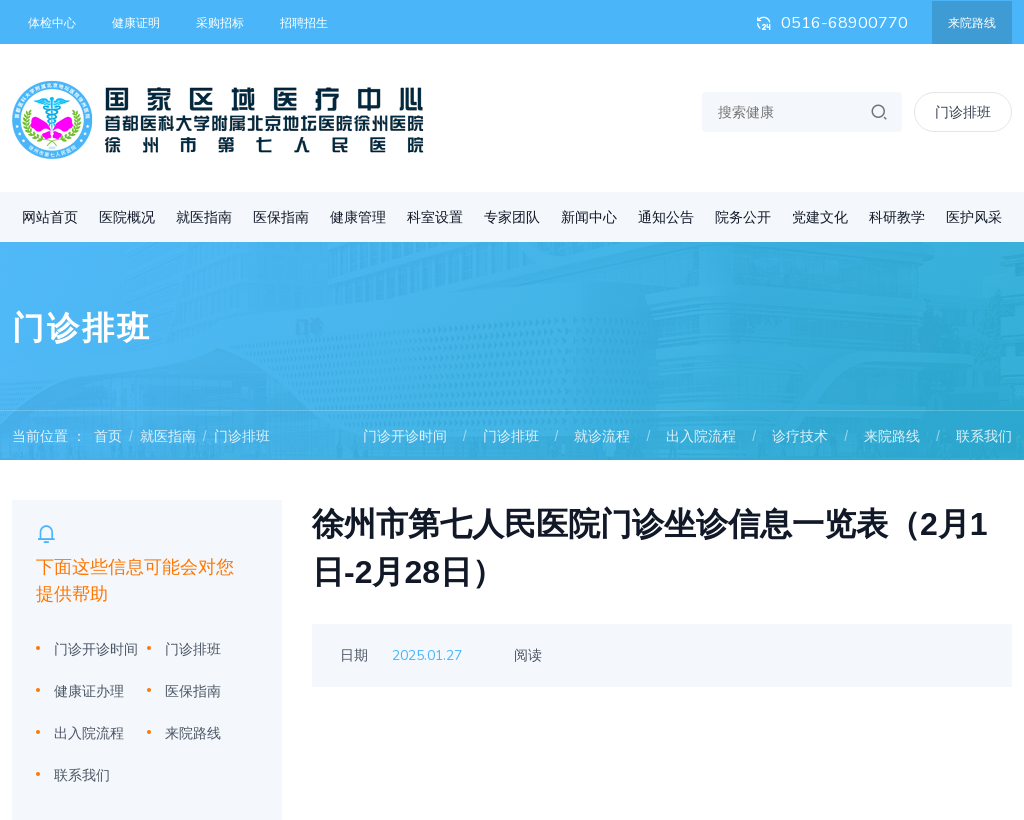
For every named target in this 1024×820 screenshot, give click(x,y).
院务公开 (743, 217)
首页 (108, 436)
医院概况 (127, 217)
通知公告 (666, 217)
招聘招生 (304, 23)
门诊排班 (242, 436)
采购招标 (220, 23)
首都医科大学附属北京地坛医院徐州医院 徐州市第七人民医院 (218, 120)
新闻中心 (589, 217)
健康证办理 (89, 691)
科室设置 (435, 217)
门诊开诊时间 (405, 436)
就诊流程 (602, 436)
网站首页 (50, 217)
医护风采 (974, 217)
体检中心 (52, 23)
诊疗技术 (800, 436)
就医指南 (204, 217)
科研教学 (897, 217)
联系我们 (984, 436)
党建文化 (820, 217)
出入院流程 (701, 436)
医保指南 (281, 217)
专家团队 (512, 217)
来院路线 (972, 23)
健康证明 (136, 23)
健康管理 (358, 217)
